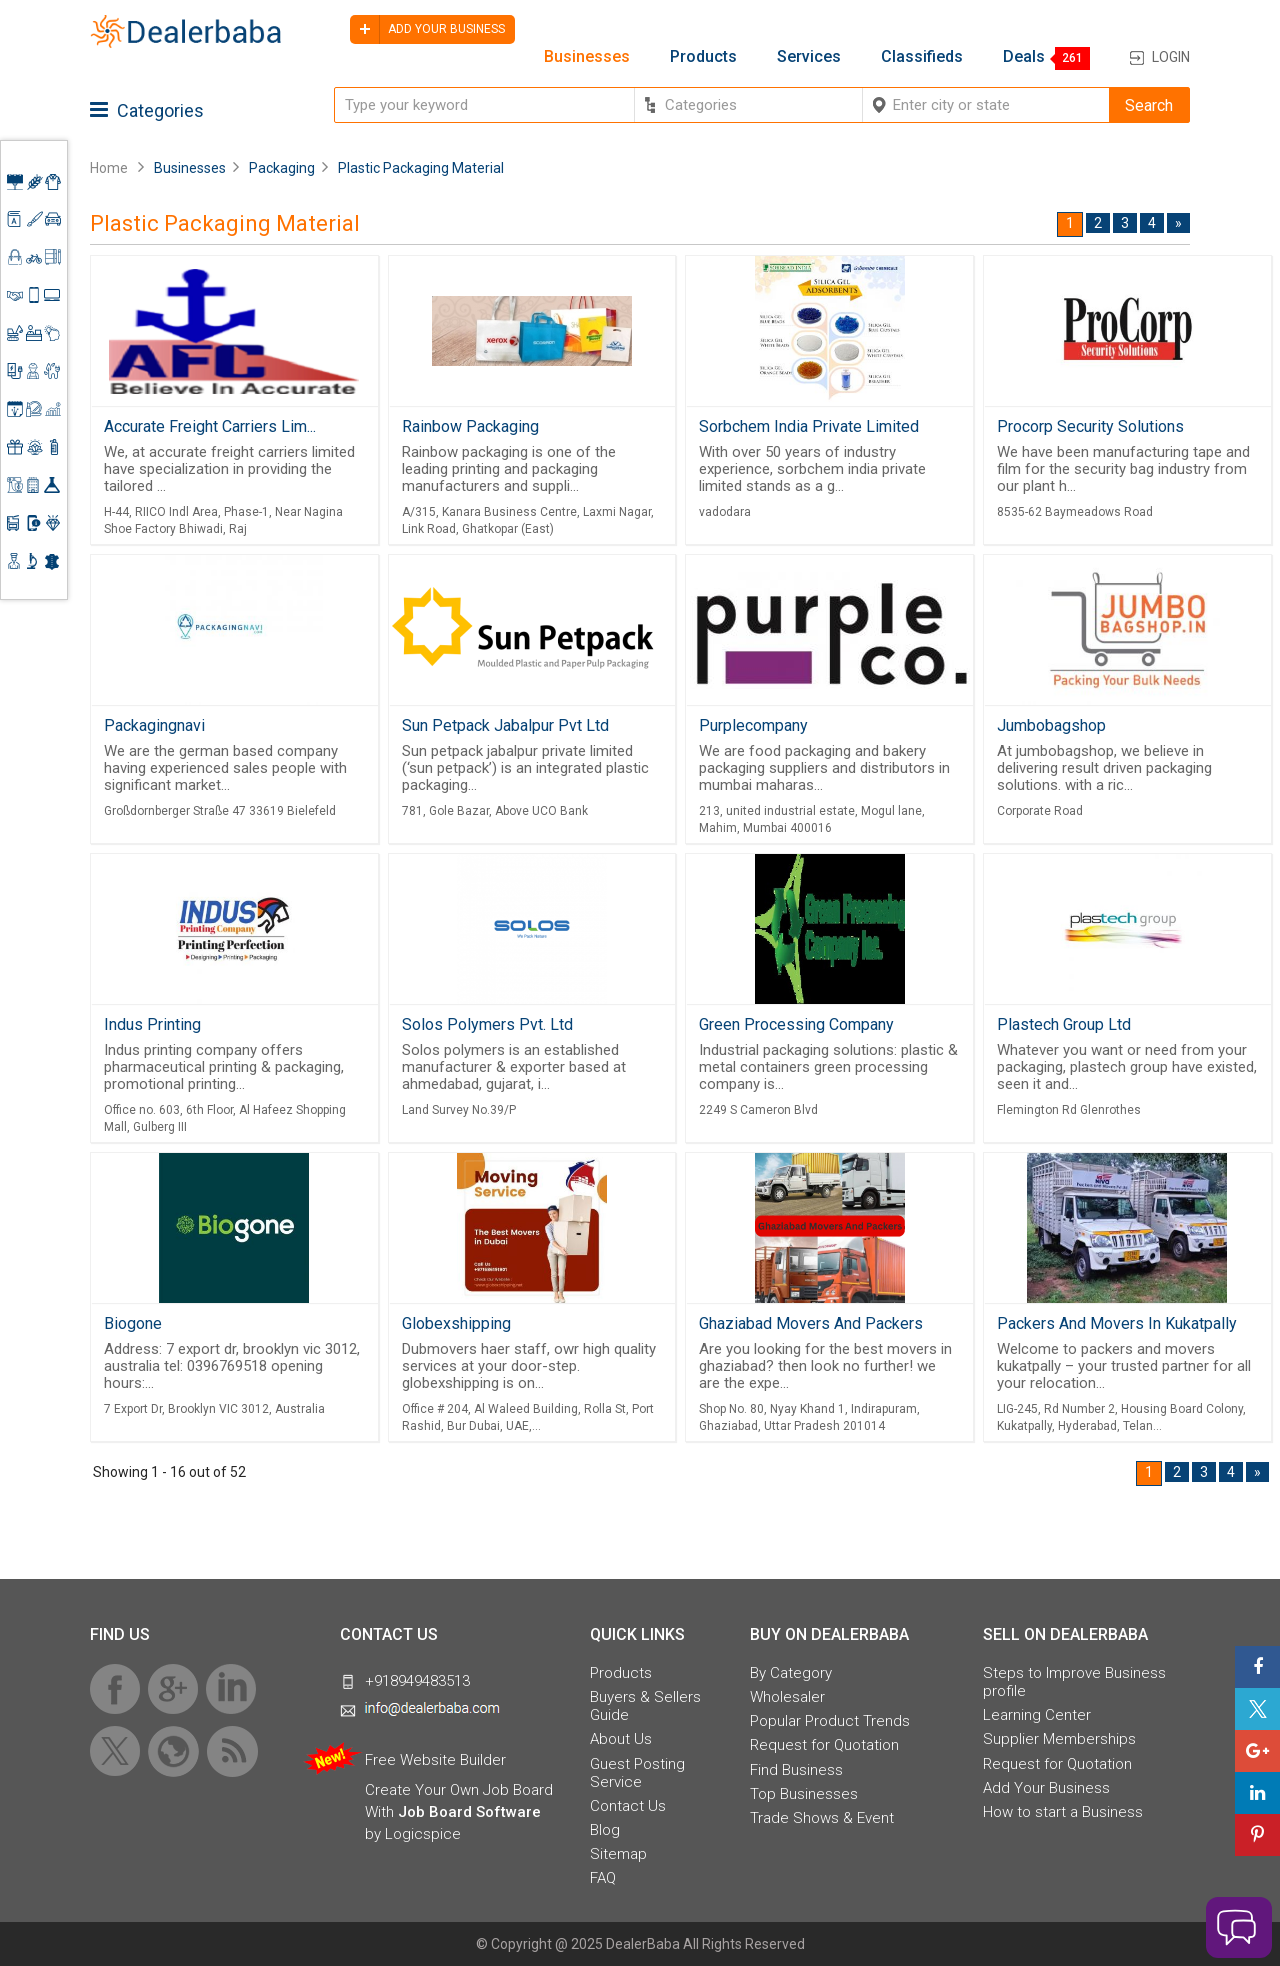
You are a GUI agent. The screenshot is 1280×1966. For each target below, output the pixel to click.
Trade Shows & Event (822, 1818)
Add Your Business (1046, 1788)
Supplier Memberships (1059, 1739)
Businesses (587, 57)
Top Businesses (804, 1794)
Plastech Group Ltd (1064, 1024)
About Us (621, 1739)
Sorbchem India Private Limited (809, 426)
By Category (791, 1673)
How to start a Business (1063, 1812)
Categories (147, 110)
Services (809, 57)
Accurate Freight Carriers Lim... (210, 426)
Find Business (796, 1770)
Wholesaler (787, 1697)
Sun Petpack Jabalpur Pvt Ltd (505, 725)
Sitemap (618, 1854)
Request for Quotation (824, 1745)
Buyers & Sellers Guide (645, 1706)
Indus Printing (152, 1024)
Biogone (133, 1323)
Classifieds (922, 57)
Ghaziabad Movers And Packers (811, 1323)
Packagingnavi (154, 725)
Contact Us (628, 1806)
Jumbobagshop (1051, 725)
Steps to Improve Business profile (1074, 1682)
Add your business (427, 29)
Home (109, 168)
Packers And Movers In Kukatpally (1117, 1323)
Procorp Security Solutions (1090, 426)
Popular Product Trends (830, 1721)
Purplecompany (753, 725)
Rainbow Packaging (470, 426)
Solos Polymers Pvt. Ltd (487, 1024)
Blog (605, 1830)
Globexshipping (456, 1323)
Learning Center (1037, 1715)
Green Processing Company (796, 1024)
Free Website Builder (435, 1760)
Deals (1024, 57)
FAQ (603, 1878)
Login (1171, 57)
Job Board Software (469, 1812)
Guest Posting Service (637, 1773)
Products (703, 57)
